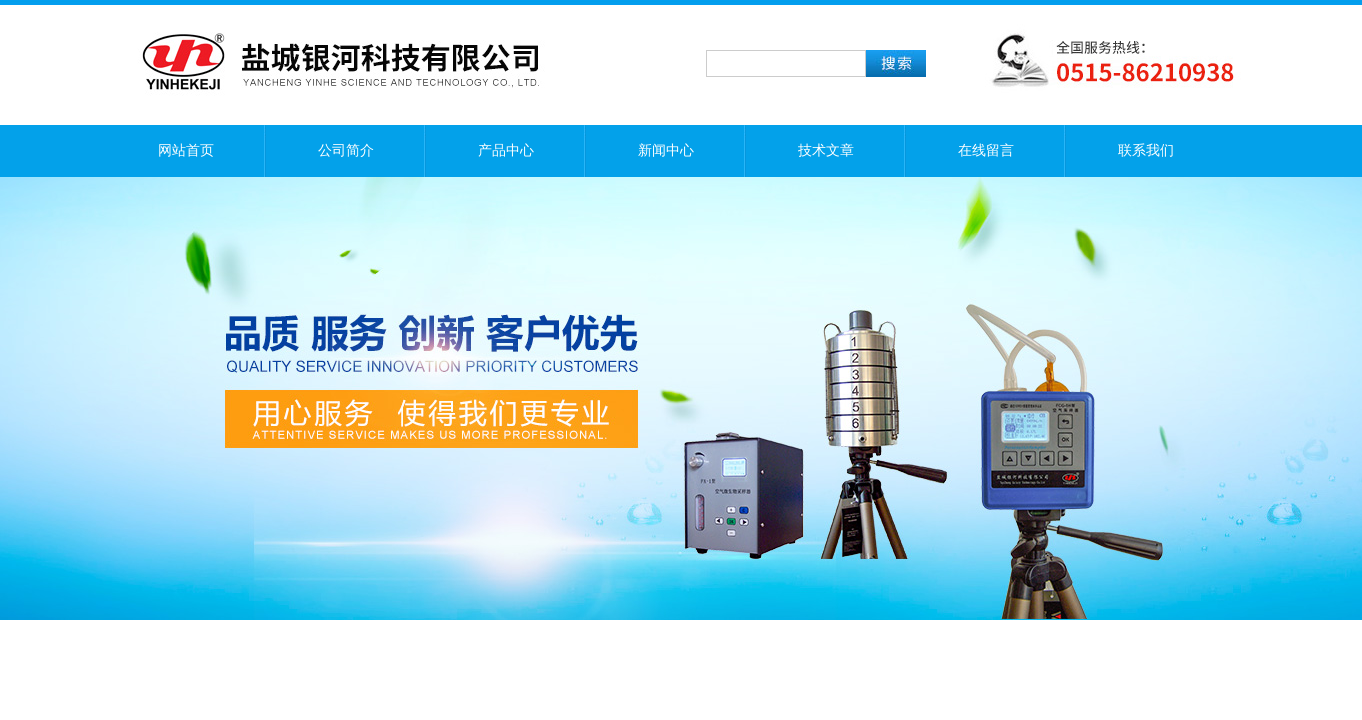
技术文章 (826, 150)
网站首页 (186, 150)
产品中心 (506, 150)
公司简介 (346, 150)
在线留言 (986, 150)
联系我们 (1146, 150)
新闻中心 (666, 150)
